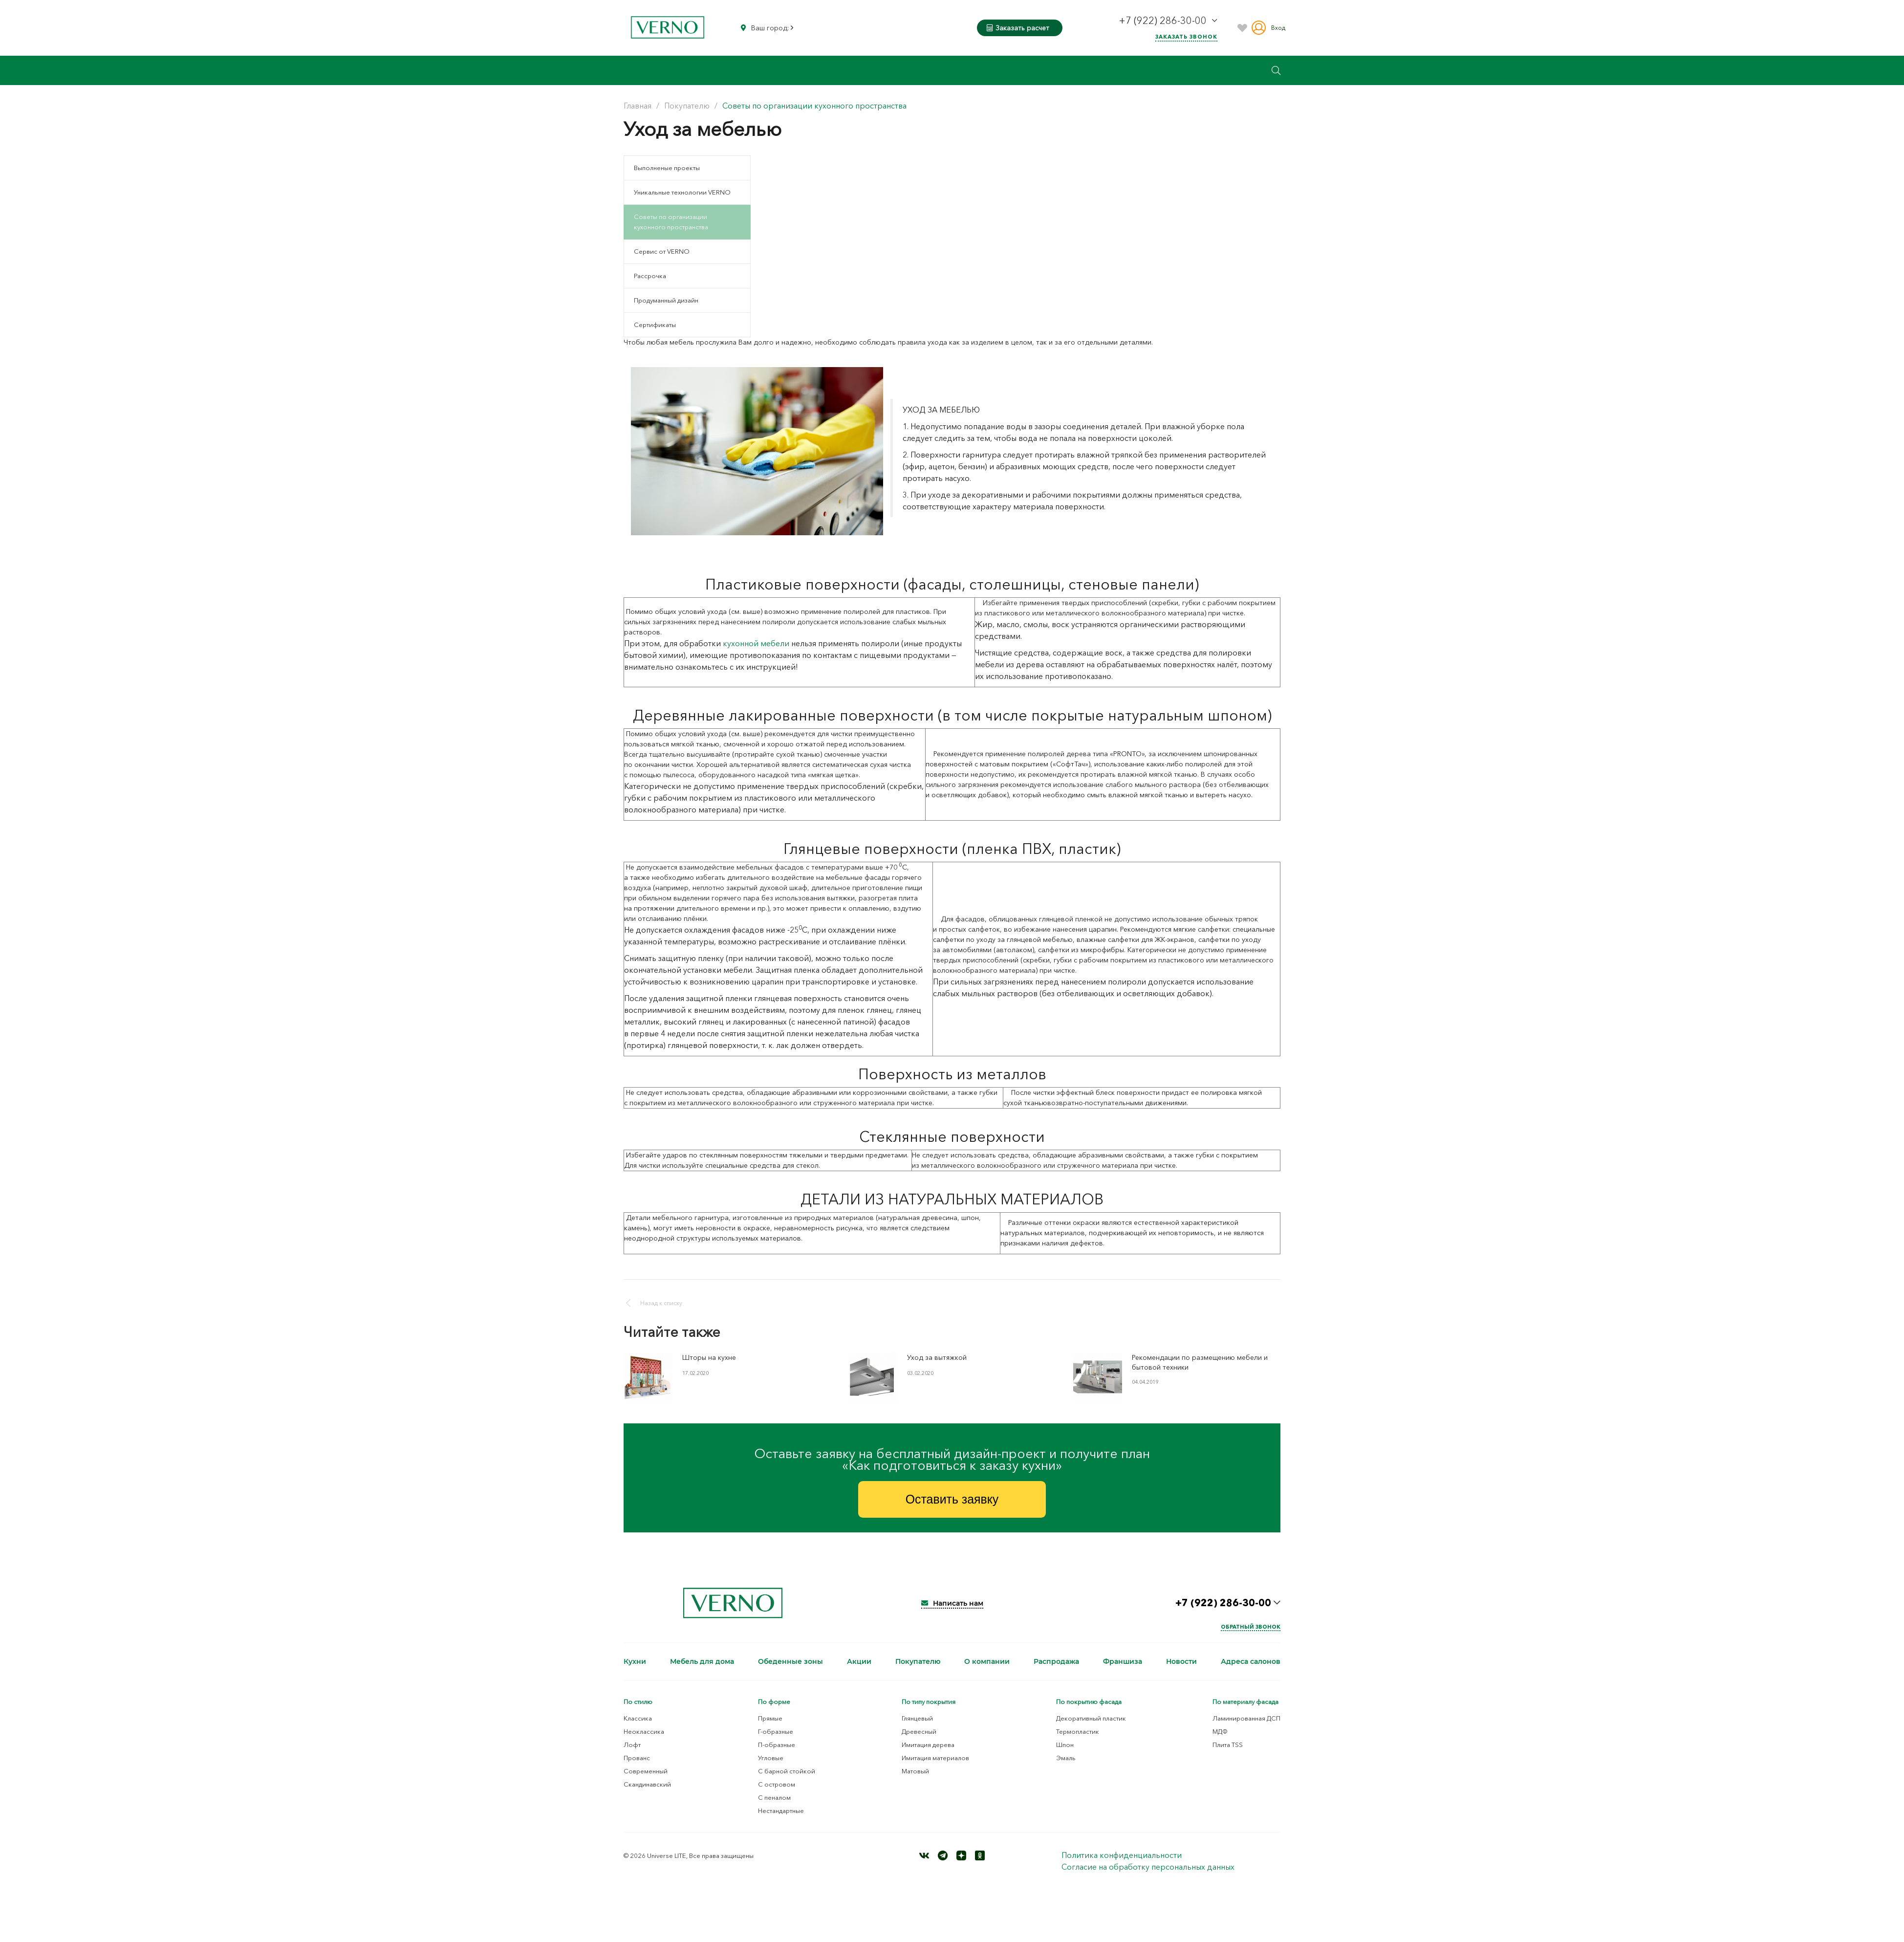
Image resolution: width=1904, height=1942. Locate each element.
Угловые (770, 1759)
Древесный (919, 1733)
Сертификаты (655, 324)
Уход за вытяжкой (937, 1357)
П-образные (776, 1746)
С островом (776, 1785)
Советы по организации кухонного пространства (671, 222)
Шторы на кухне (709, 1357)
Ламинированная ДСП (1246, 1720)
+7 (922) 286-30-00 (1164, 20)
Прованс (637, 1759)
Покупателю (917, 1663)
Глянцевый (917, 1720)
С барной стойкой (786, 1772)
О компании (987, 1663)
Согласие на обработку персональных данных (1147, 1868)
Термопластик (1077, 1733)
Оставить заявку (951, 1500)
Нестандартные (781, 1812)
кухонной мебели (756, 643)
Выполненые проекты (667, 168)
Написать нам (952, 1604)
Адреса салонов (1250, 1663)
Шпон (1065, 1746)
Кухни (635, 1663)
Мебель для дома (702, 1663)
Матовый (915, 1772)
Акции (859, 1663)
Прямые (770, 1720)
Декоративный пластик (1091, 1720)
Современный (646, 1772)
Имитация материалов (935, 1759)
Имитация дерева (928, 1746)
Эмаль (1066, 1759)
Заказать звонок (1186, 36)
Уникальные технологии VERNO (682, 192)
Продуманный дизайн (666, 300)
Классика (638, 1720)
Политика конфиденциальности (1121, 1856)
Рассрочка (650, 276)
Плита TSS (1227, 1746)
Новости (1181, 1663)
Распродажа (1056, 1663)
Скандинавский (647, 1785)
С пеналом (774, 1799)
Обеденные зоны (790, 1663)
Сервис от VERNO (662, 251)
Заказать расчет (1018, 27)
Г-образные (775, 1733)
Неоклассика (644, 1733)
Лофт (632, 1746)
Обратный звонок (1250, 1628)
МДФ (1220, 1733)
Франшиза (1122, 1663)
